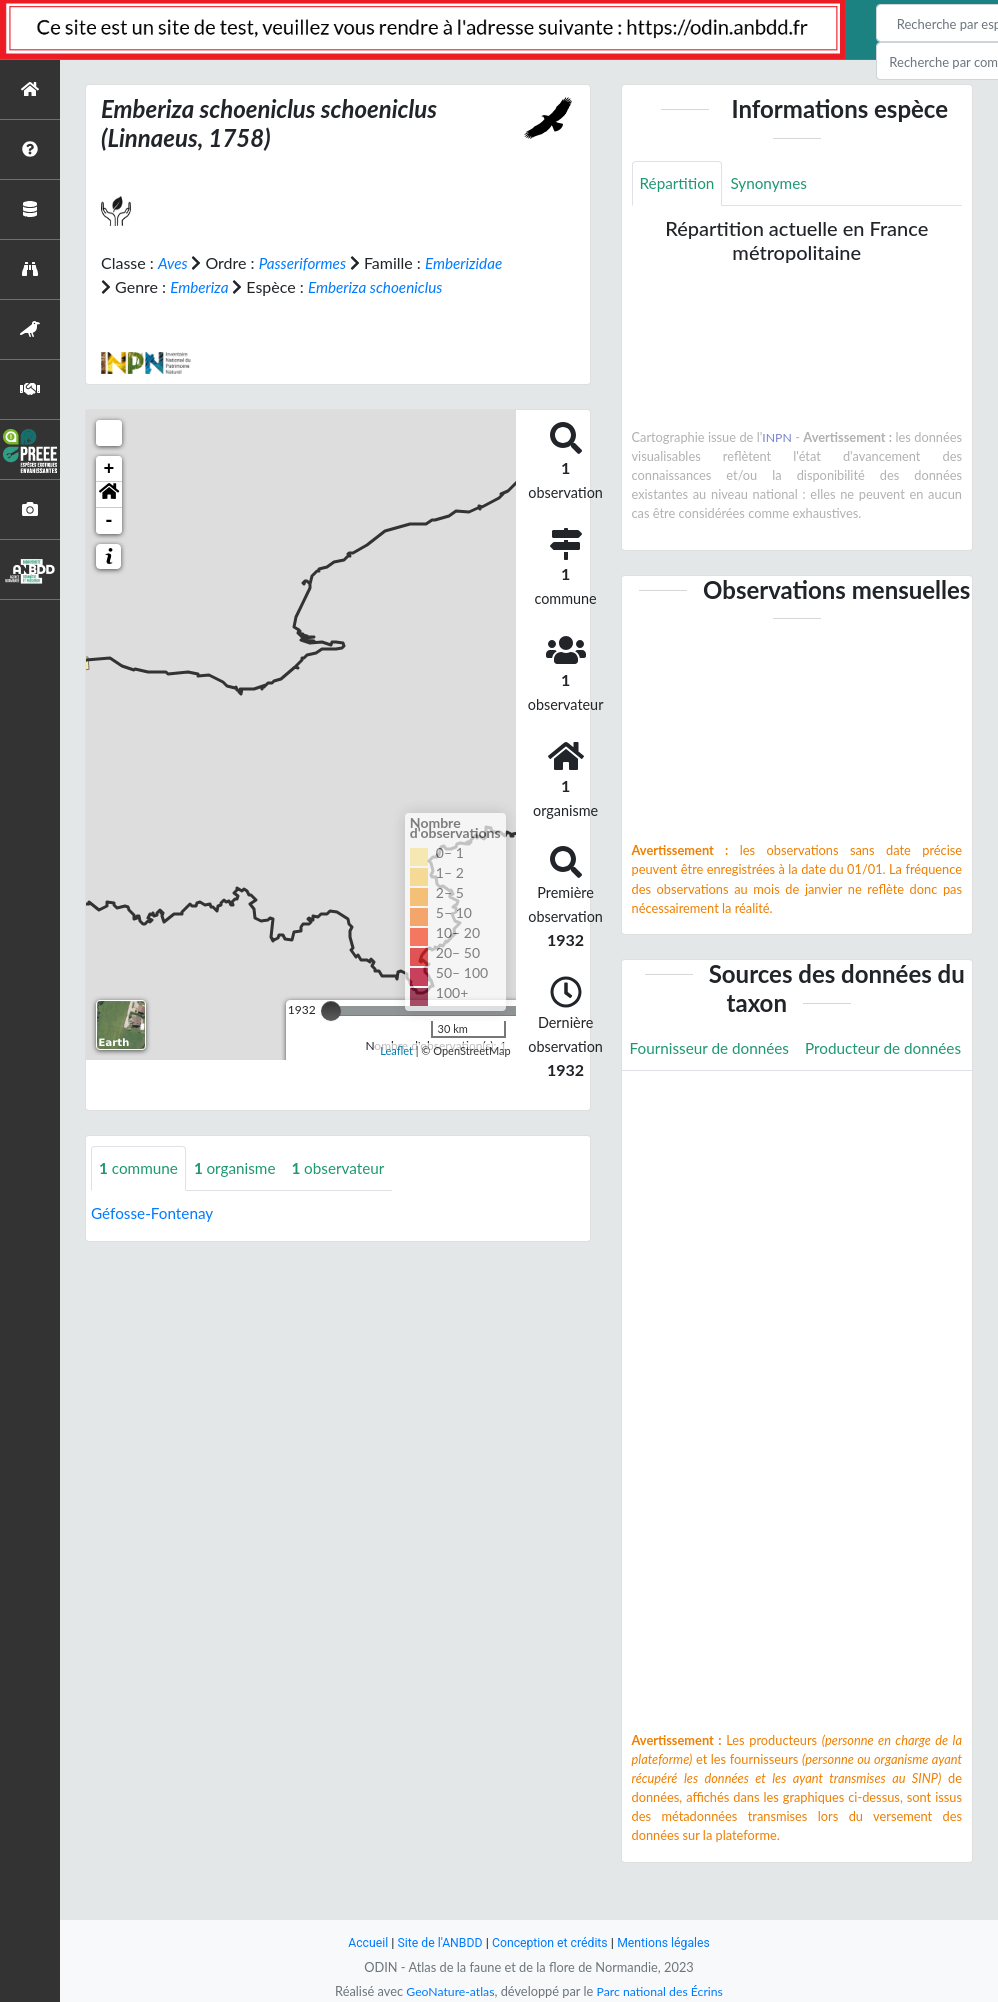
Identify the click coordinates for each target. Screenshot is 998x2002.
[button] (109, 518)
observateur (347, 1191)
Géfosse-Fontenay (155, 1236)
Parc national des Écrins (662, 1991)
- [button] (109, 544)
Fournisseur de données (713, 1048)
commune (140, 1191)
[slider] (331, 1034)
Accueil (361, 1942)
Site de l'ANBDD (436, 1942)
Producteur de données (711, 1093)
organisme (240, 1191)
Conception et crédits (550, 1942)
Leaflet (396, 1074)
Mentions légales (669, 1942)
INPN (799, 438)
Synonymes (774, 183)
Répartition (679, 183)
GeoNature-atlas (447, 1991)
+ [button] (109, 492)
